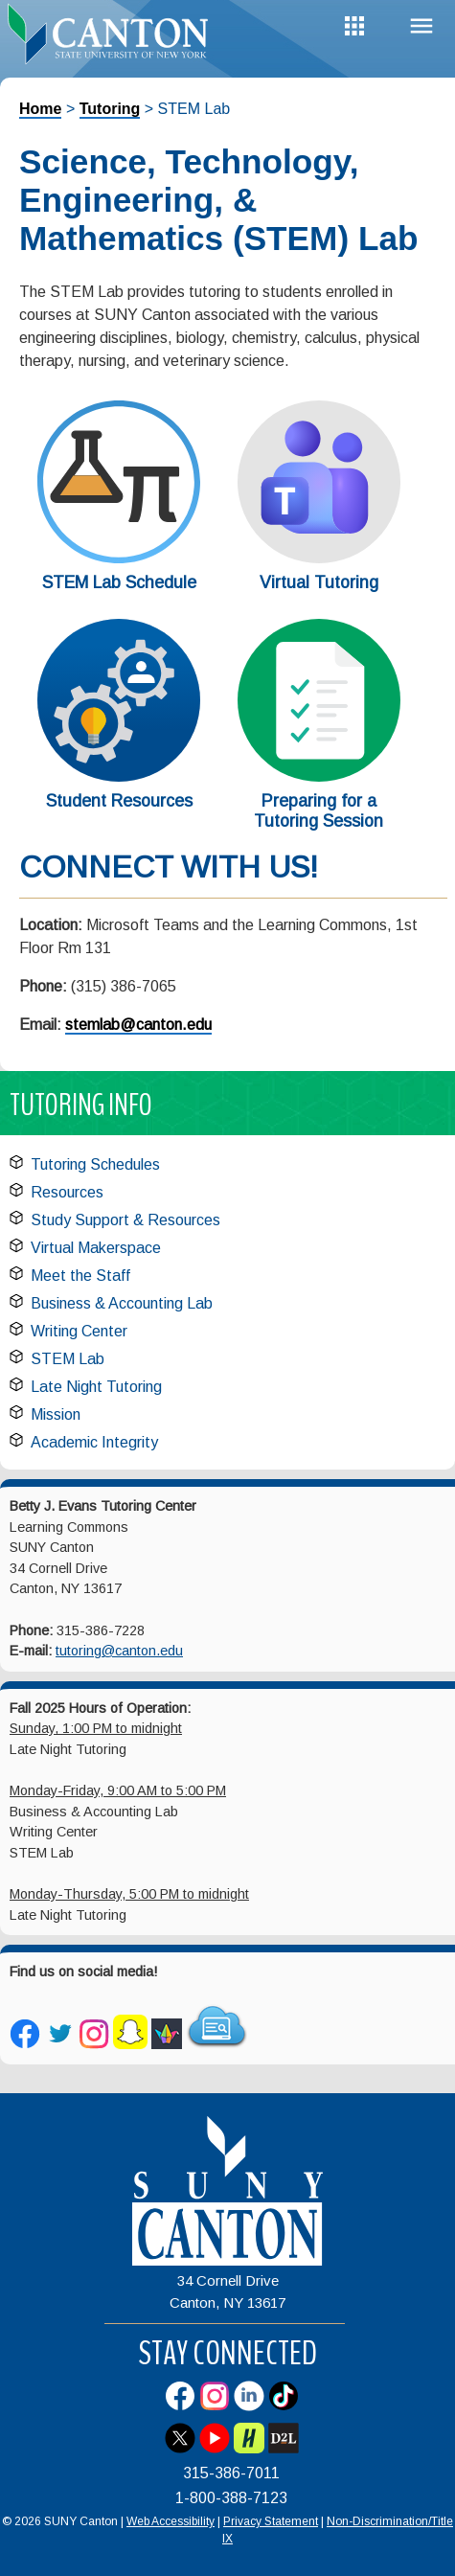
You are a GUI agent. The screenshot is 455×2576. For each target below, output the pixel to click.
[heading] (114, 32)
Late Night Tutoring (96, 1387)
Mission (55, 1414)
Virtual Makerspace (96, 1248)
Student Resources (119, 800)
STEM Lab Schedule (119, 582)
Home (40, 109)
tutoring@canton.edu (119, 1650)
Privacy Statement (270, 2521)
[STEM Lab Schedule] (118, 558)
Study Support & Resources (125, 1220)
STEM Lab (67, 1359)
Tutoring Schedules (95, 1164)
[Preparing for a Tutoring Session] (319, 776)
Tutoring (110, 109)
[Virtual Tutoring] (319, 558)
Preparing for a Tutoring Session (318, 811)
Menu (421, 26)
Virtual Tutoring (319, 582)
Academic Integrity (94, 1442)
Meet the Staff (80, 1275)
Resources (67, 1192)
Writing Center (79, 1331)
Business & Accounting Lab (122, 1303)
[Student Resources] (118, 776)
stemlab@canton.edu (138, 1024)
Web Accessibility (170, 2521)
